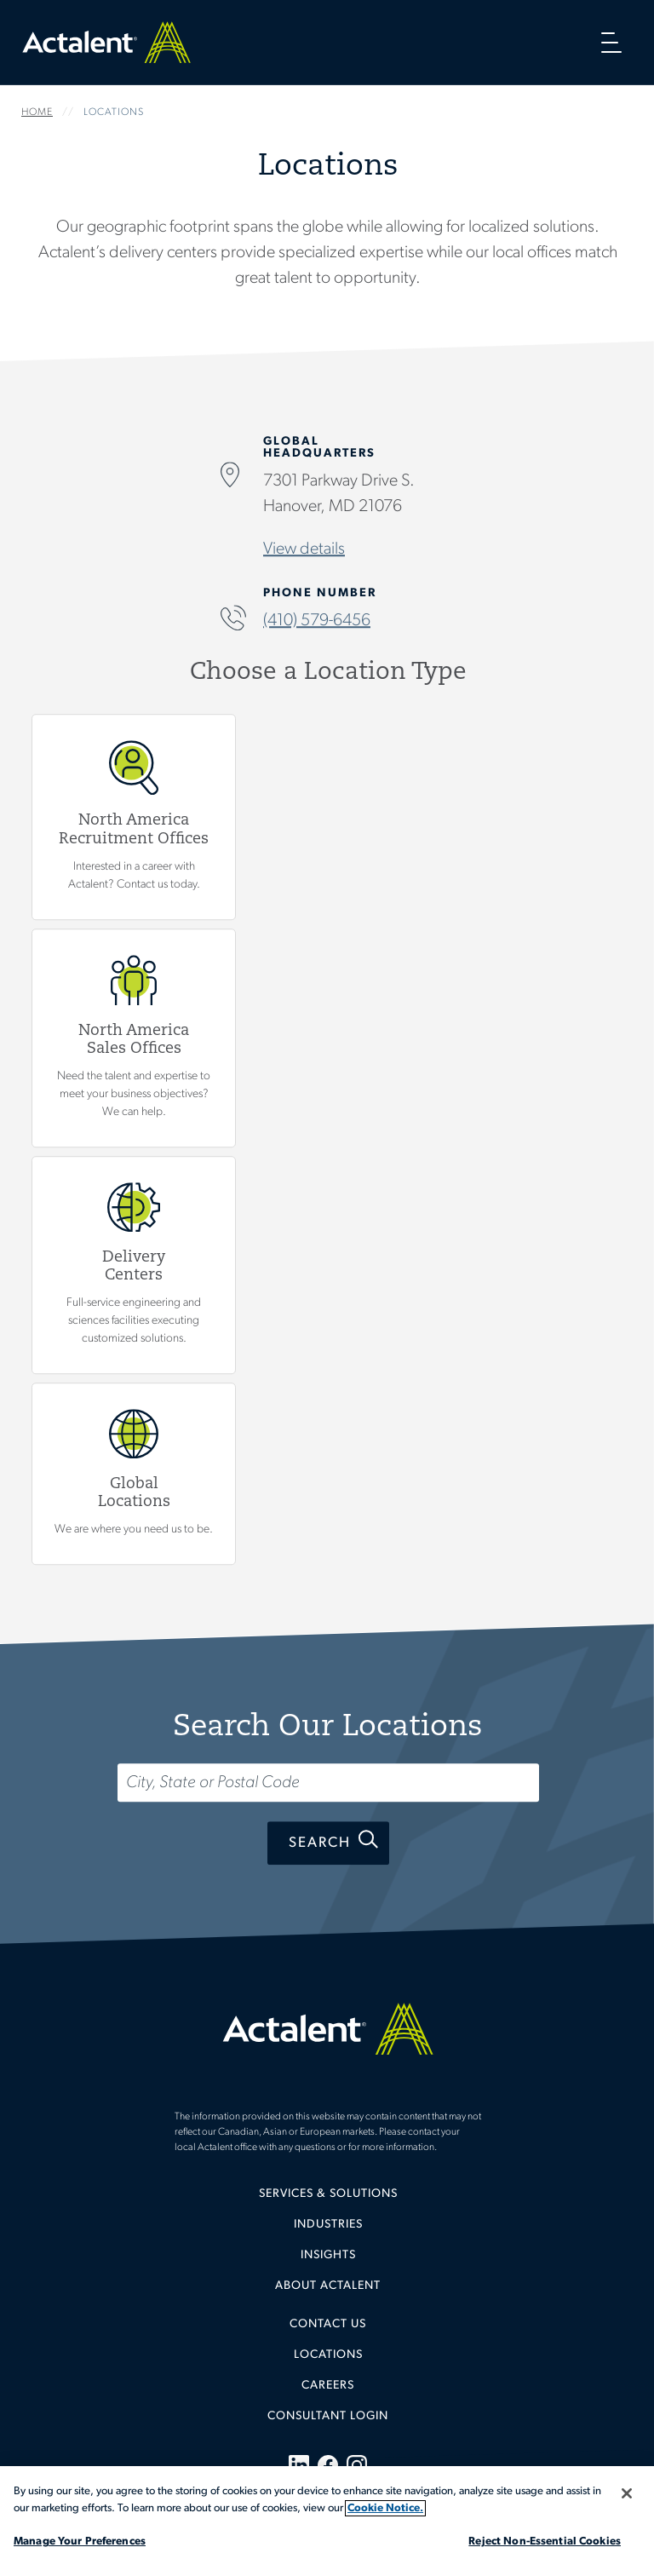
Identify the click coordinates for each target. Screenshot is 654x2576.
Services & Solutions (328, 2194)
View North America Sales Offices (133, 1038)
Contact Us (328, 2324)
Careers (327, 2385)
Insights (328, 2255)
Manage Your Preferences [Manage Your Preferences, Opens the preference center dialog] (80, 2541)
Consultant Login (327, 2416)
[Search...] (328, 1782)
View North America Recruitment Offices (133, 817)
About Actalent (328, 2286)
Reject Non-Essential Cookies (544, 2541)
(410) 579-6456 (316, 621)
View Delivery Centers (133, 1266)
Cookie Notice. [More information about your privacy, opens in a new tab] (385, 2508)
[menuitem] (328, 2200)
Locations (328, 2355)
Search (320, 1843)
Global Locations (133, 1474)
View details (304, 550)
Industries (328, 2224)
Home (106, 42)
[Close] (626, 2493)
